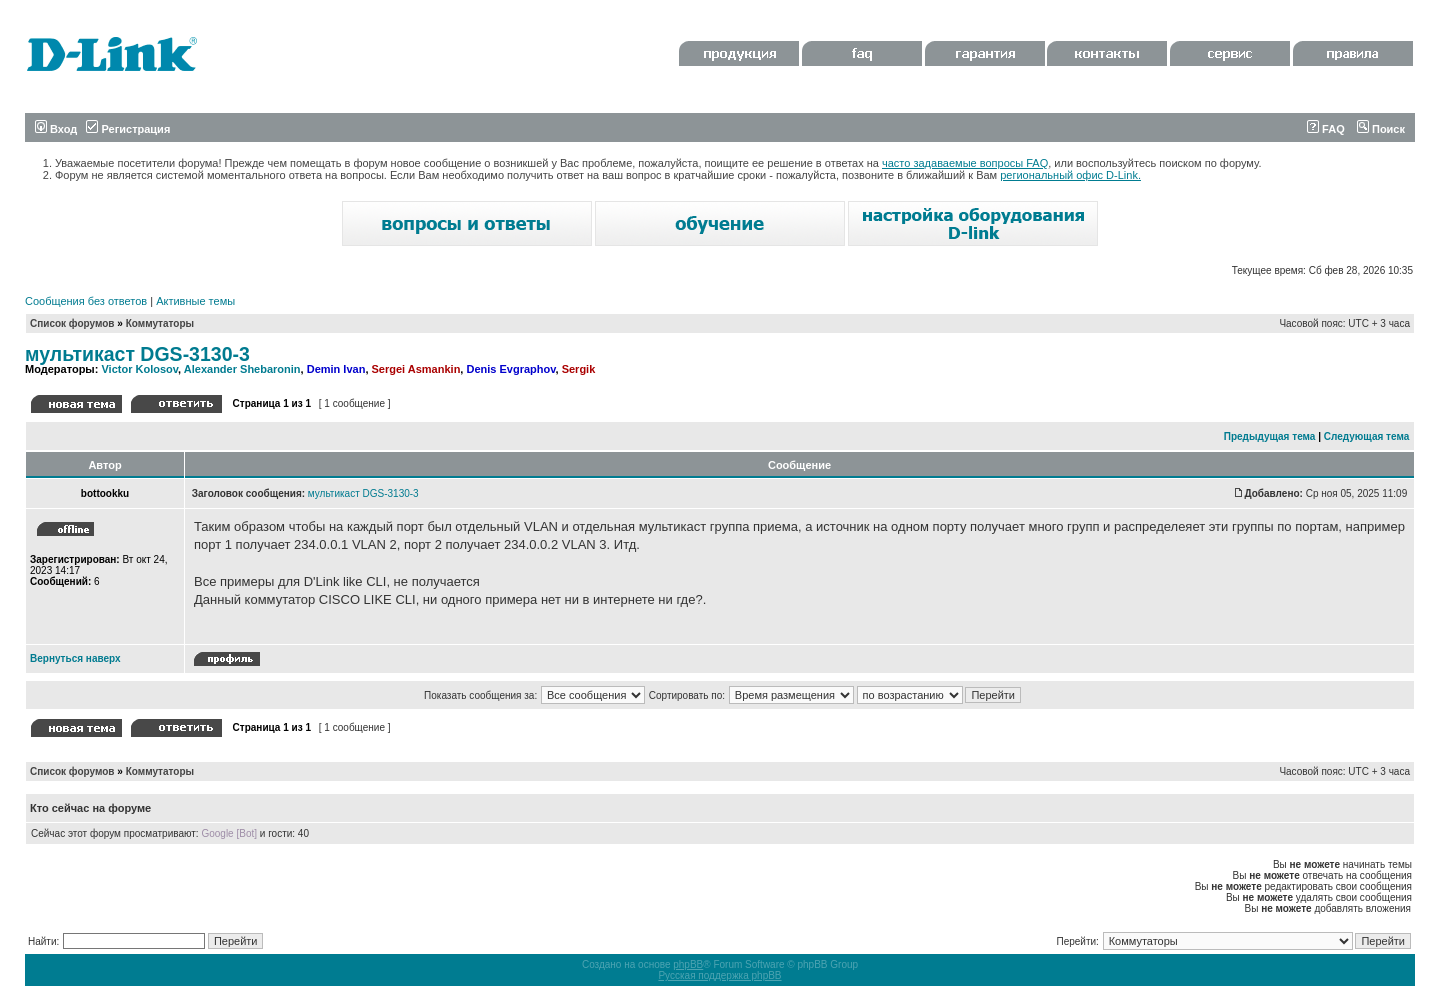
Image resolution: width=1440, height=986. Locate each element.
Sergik (579, 369)
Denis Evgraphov (510, 369)
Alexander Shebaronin (242, 369)
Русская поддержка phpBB (719, 975)
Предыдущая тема (1270, 436)
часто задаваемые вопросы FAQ (965, 163)
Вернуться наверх (75, 658)
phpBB (688, 964)
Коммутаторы (160, 323)
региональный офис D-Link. (1070, 175)
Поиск (1381, 129)
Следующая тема (1366, 436)
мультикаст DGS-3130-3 (137, 354)
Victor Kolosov (139, 369)
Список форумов (72, 323)
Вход (56, 129)
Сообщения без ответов (86, 301)
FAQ (1326, 129)
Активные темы (195, 301)
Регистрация (128, 129)
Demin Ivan (336, 369)
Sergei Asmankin (416, 369)
